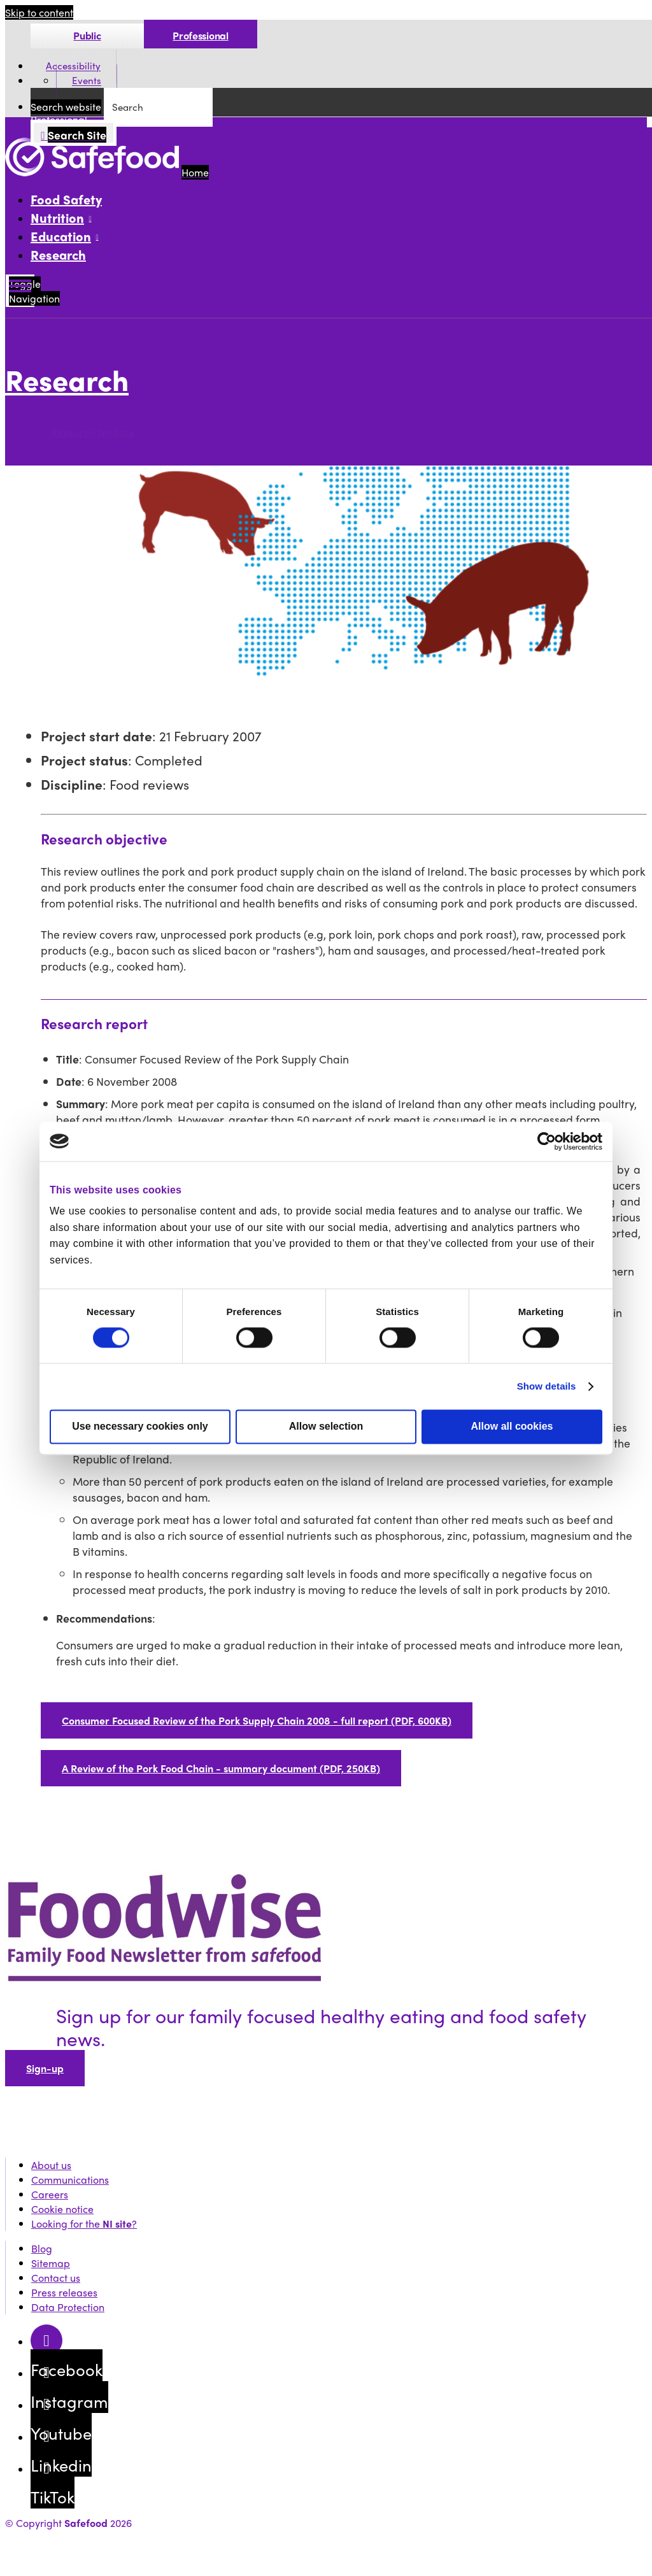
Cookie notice (62, 2209)
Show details (546, 1386)
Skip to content (39, 12)
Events (86, 81)
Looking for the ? (84, 2223)
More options (39, 407)
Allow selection (326, 1426)
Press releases (64, 2292)
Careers (49, 2194)
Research (58, 254)
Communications (70, 2179)
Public (87, 35)
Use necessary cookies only (140, 1426)
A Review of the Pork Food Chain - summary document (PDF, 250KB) (221, 1768)
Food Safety (66, 199)
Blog (41, 2248)
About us (51, 2165)
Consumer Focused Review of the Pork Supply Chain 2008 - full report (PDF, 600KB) (256, 1720)
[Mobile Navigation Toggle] (20, 291)
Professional (200, 35)
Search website (66, 106)
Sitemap (50, 2263)
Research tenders (92, 432)
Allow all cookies (512, 1426)
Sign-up (45, 2068)
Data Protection (67, 2307)
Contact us (55, 2277)
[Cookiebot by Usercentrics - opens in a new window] (546, 1141)
